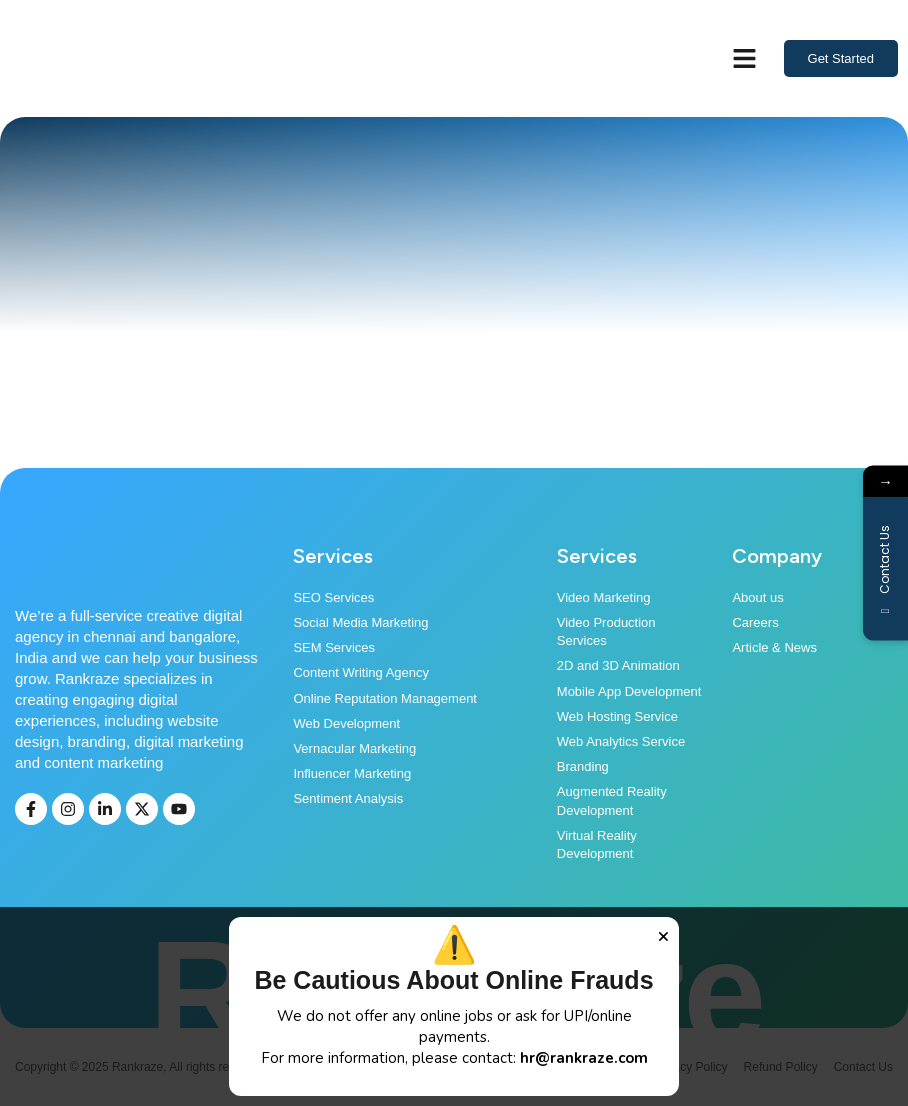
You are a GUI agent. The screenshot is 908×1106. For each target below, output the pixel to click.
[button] (745, 59)
